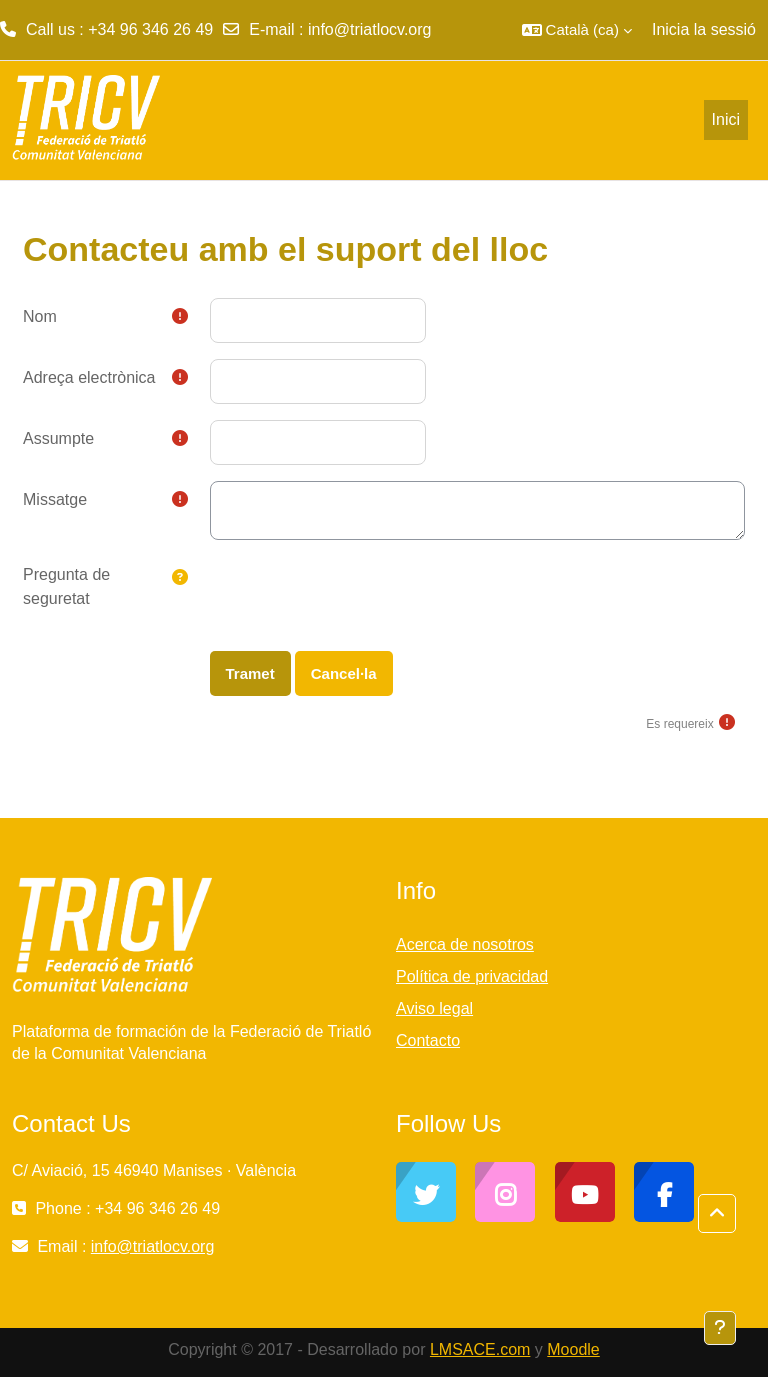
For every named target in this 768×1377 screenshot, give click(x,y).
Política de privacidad (472, 976)
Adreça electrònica (89, 377)
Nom (40, 316)
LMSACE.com (480, 1349)
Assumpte (58, 438)
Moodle (573, 1349)
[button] (577, 30)
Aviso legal (434, 1008)
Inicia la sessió (704, 29)
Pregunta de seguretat (66, 586)
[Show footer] (720, 1328)
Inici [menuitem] (726, 119)
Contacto (428, 1040)
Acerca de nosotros (465, 944)
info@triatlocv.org (370, 29)
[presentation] (362, 595)
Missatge (55, 499)
